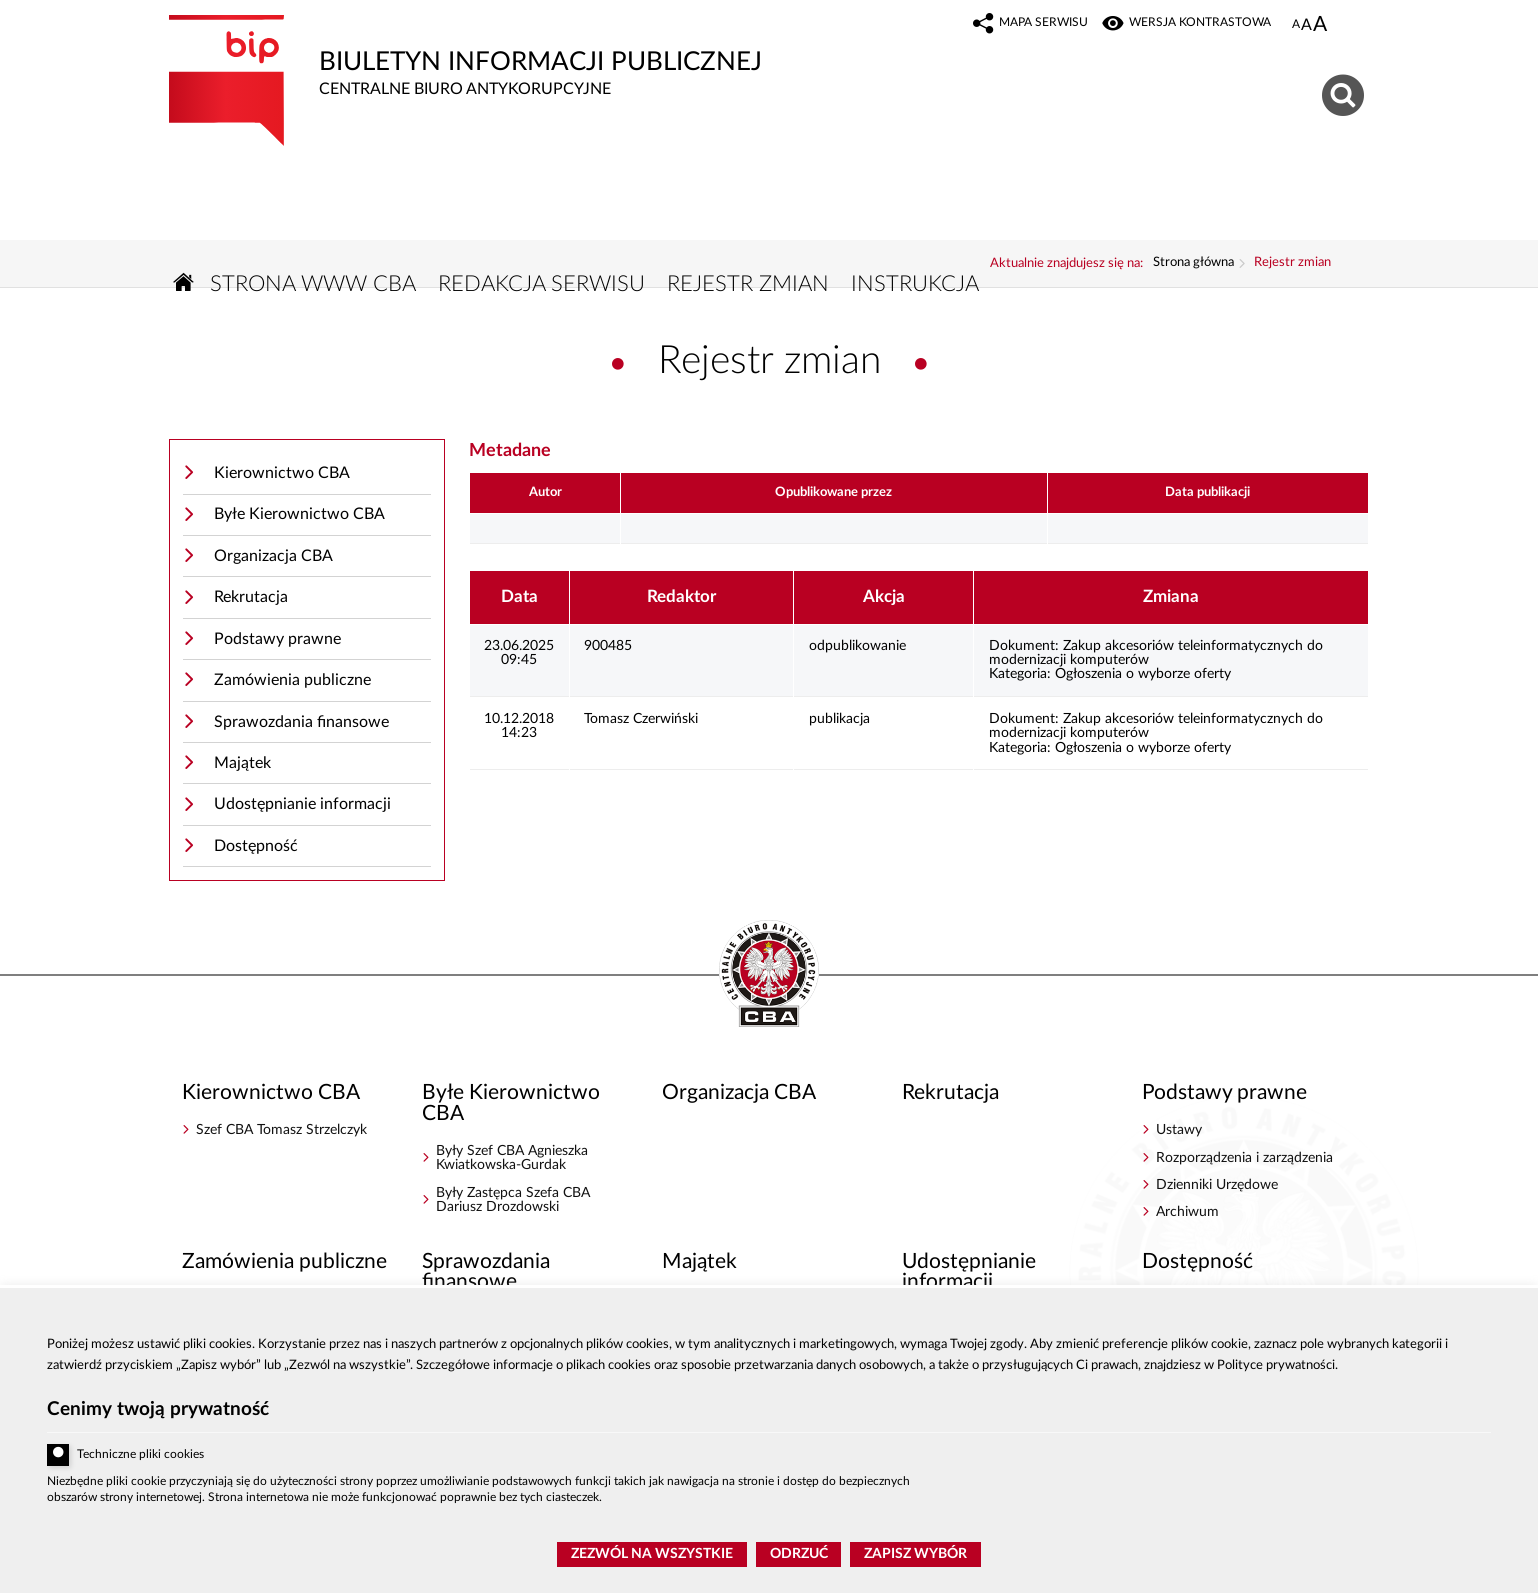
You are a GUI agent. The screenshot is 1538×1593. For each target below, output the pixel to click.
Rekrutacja (251, 597)
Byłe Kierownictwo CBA (299, 514)
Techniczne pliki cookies (140, 1454)
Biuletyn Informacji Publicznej (544, 56)
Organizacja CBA (273, 556)
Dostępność (256, 846)
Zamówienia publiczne (292, 680)
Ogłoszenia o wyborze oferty (1143, 674)
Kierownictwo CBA (282, 473)
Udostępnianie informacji (302, 804)
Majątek (242, 763)
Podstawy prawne (277, 639)
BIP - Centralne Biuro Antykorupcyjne (769, 975)
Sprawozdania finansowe (301, 722)
